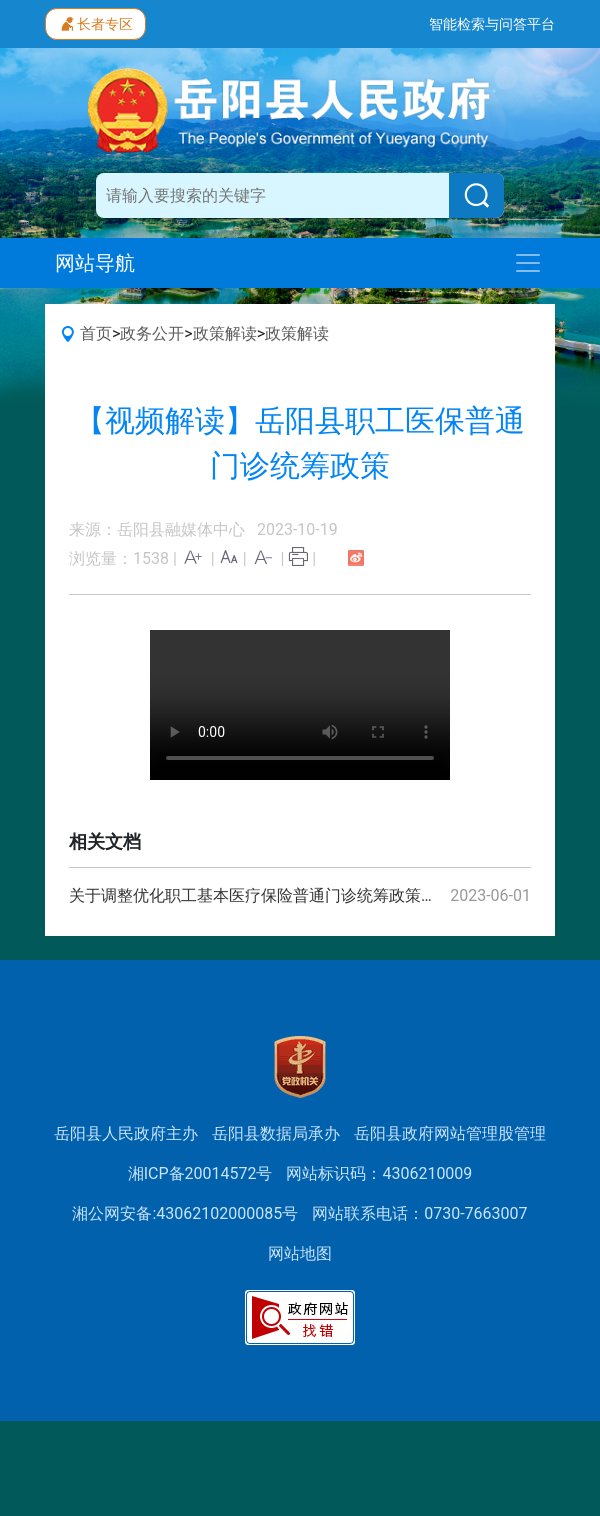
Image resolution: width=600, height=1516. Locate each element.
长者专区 (95, 22)
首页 (96, 333)
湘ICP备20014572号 (200, 1173)
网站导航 (95, 263)
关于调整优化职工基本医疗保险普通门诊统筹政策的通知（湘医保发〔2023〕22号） (257, 895)
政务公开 (152, 333)
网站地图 (300, 1253)
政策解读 (225, 333)
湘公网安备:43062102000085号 (185, 1213)
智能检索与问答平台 (492, 24)
